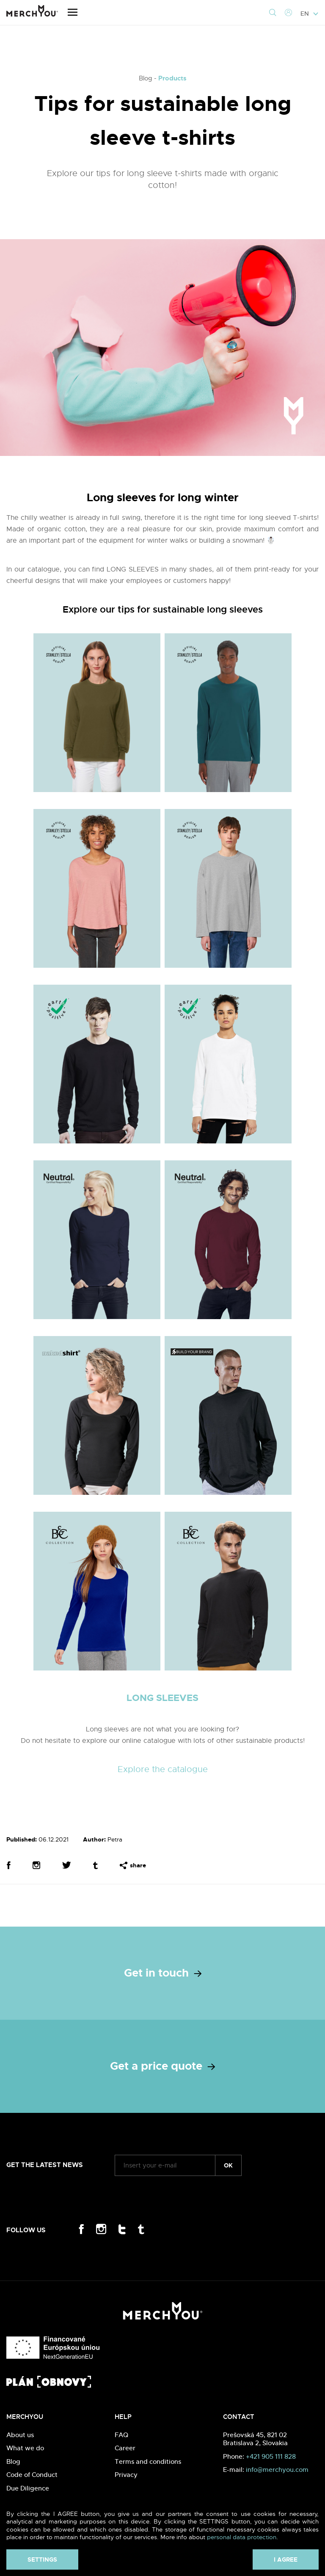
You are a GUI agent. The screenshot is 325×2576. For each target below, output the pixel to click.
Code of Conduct (32, 2475)
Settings (42, 2559)
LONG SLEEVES (162, 1698)
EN (309, 13)
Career (125, 2448)
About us (20, 2435)
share (133, 1865)
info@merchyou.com (277, 2470)
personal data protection (241, 2537)
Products (172, 78)
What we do (25, 2448)
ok (228, 2165)
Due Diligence (27, 2488)
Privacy (126, 2475)
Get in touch (162, 1973)
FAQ (121, 2435)
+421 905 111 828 (271, 2456)
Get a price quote (162, 2066)
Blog (13, 2461)
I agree (285, 2559)
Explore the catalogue (163, 1769)
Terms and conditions (148, 2461)
